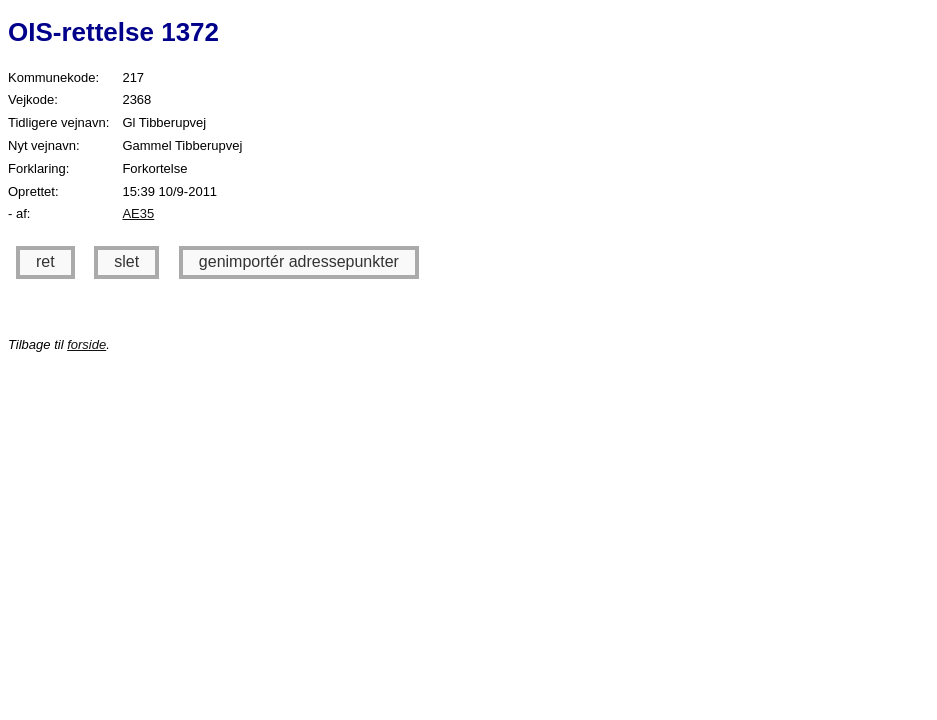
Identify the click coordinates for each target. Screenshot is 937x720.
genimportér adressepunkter (299, 261)
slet (126, 261)
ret (45, 261)
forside (86, 344)
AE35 (138, 213)
